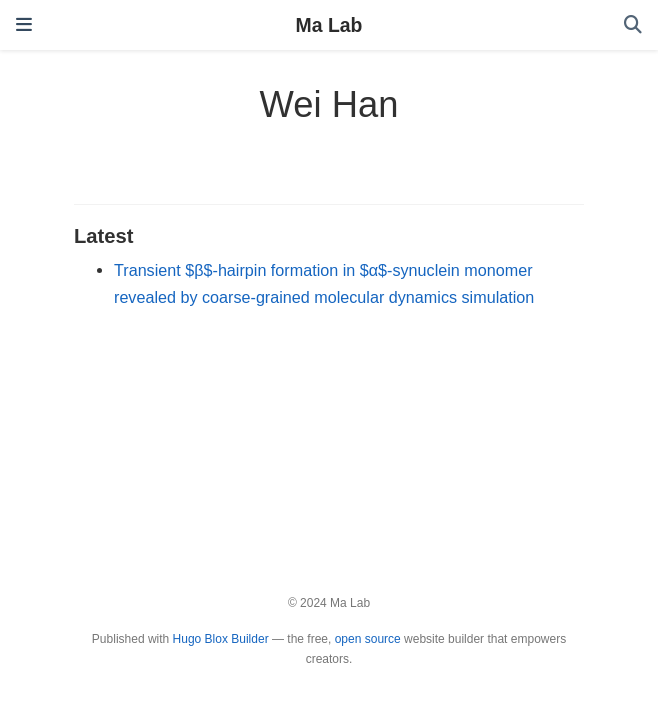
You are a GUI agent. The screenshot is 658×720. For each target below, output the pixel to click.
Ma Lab (329, 25)
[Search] (633, 25)
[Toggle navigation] (24, 25)
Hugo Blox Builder (221, 639)
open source (368, 639)
